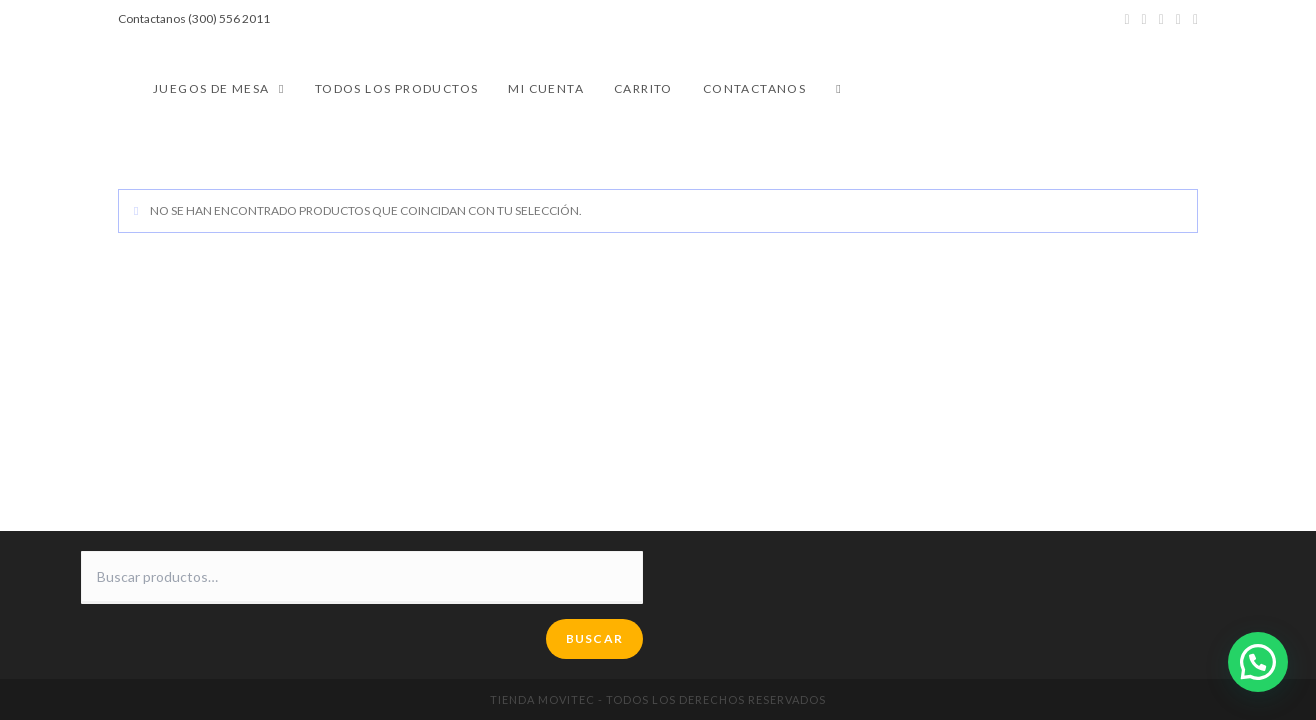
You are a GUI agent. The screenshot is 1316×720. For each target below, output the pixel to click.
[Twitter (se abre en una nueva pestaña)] (1126, 19)
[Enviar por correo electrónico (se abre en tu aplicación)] (1192, 19)
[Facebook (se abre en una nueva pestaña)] (1144, 19)
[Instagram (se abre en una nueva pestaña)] (1161, 19)
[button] (1258, 662)
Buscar (594, 638)
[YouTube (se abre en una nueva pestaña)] (1178, 19)
